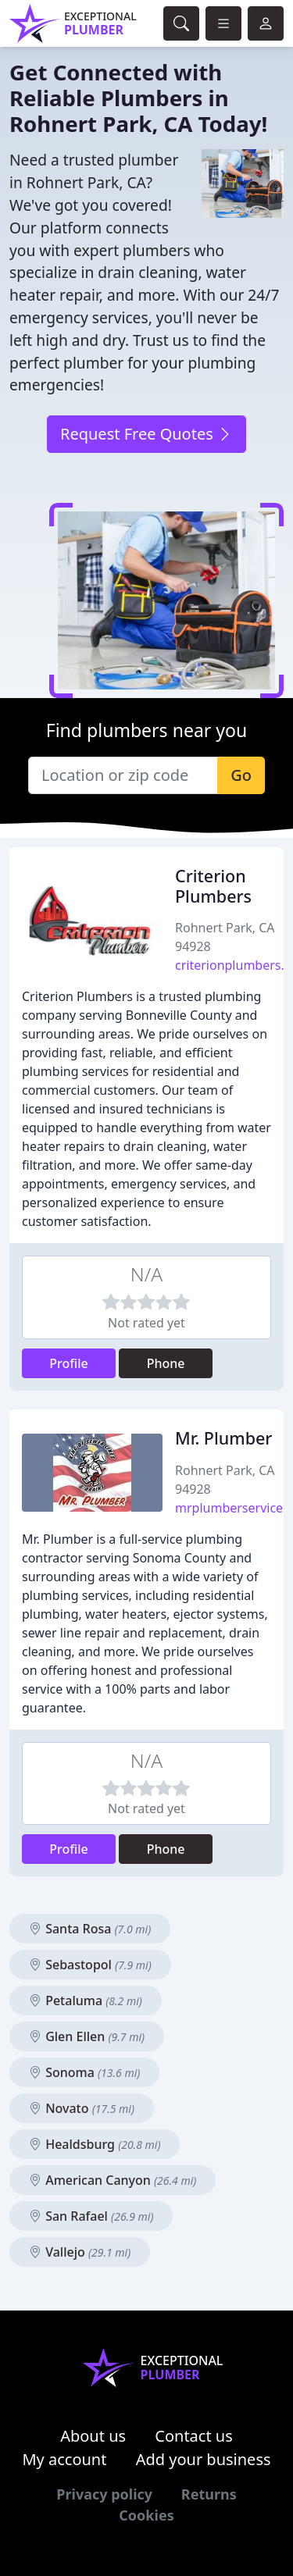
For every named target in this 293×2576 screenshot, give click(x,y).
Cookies (146, 2515)
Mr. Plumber (223, 1438)
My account (64, 2459)
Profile (68, 1363)
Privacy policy (104, 2494)
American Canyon (112, 2180)
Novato (81, 2108)
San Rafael (91, 2216)
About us (93, 2435)
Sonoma (84, 2072)
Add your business (203, 2459)
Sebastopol (90, 1964)
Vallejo (79, 2252)
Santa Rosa (90, 1928)
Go (241, 775)
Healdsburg (94, 2144)
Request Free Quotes (146, 433)
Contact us (194, 2435)
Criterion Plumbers (213, 885)
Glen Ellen (87, 2036)
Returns (209, 2494)
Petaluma (85, 2000)
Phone (166, 1363)
